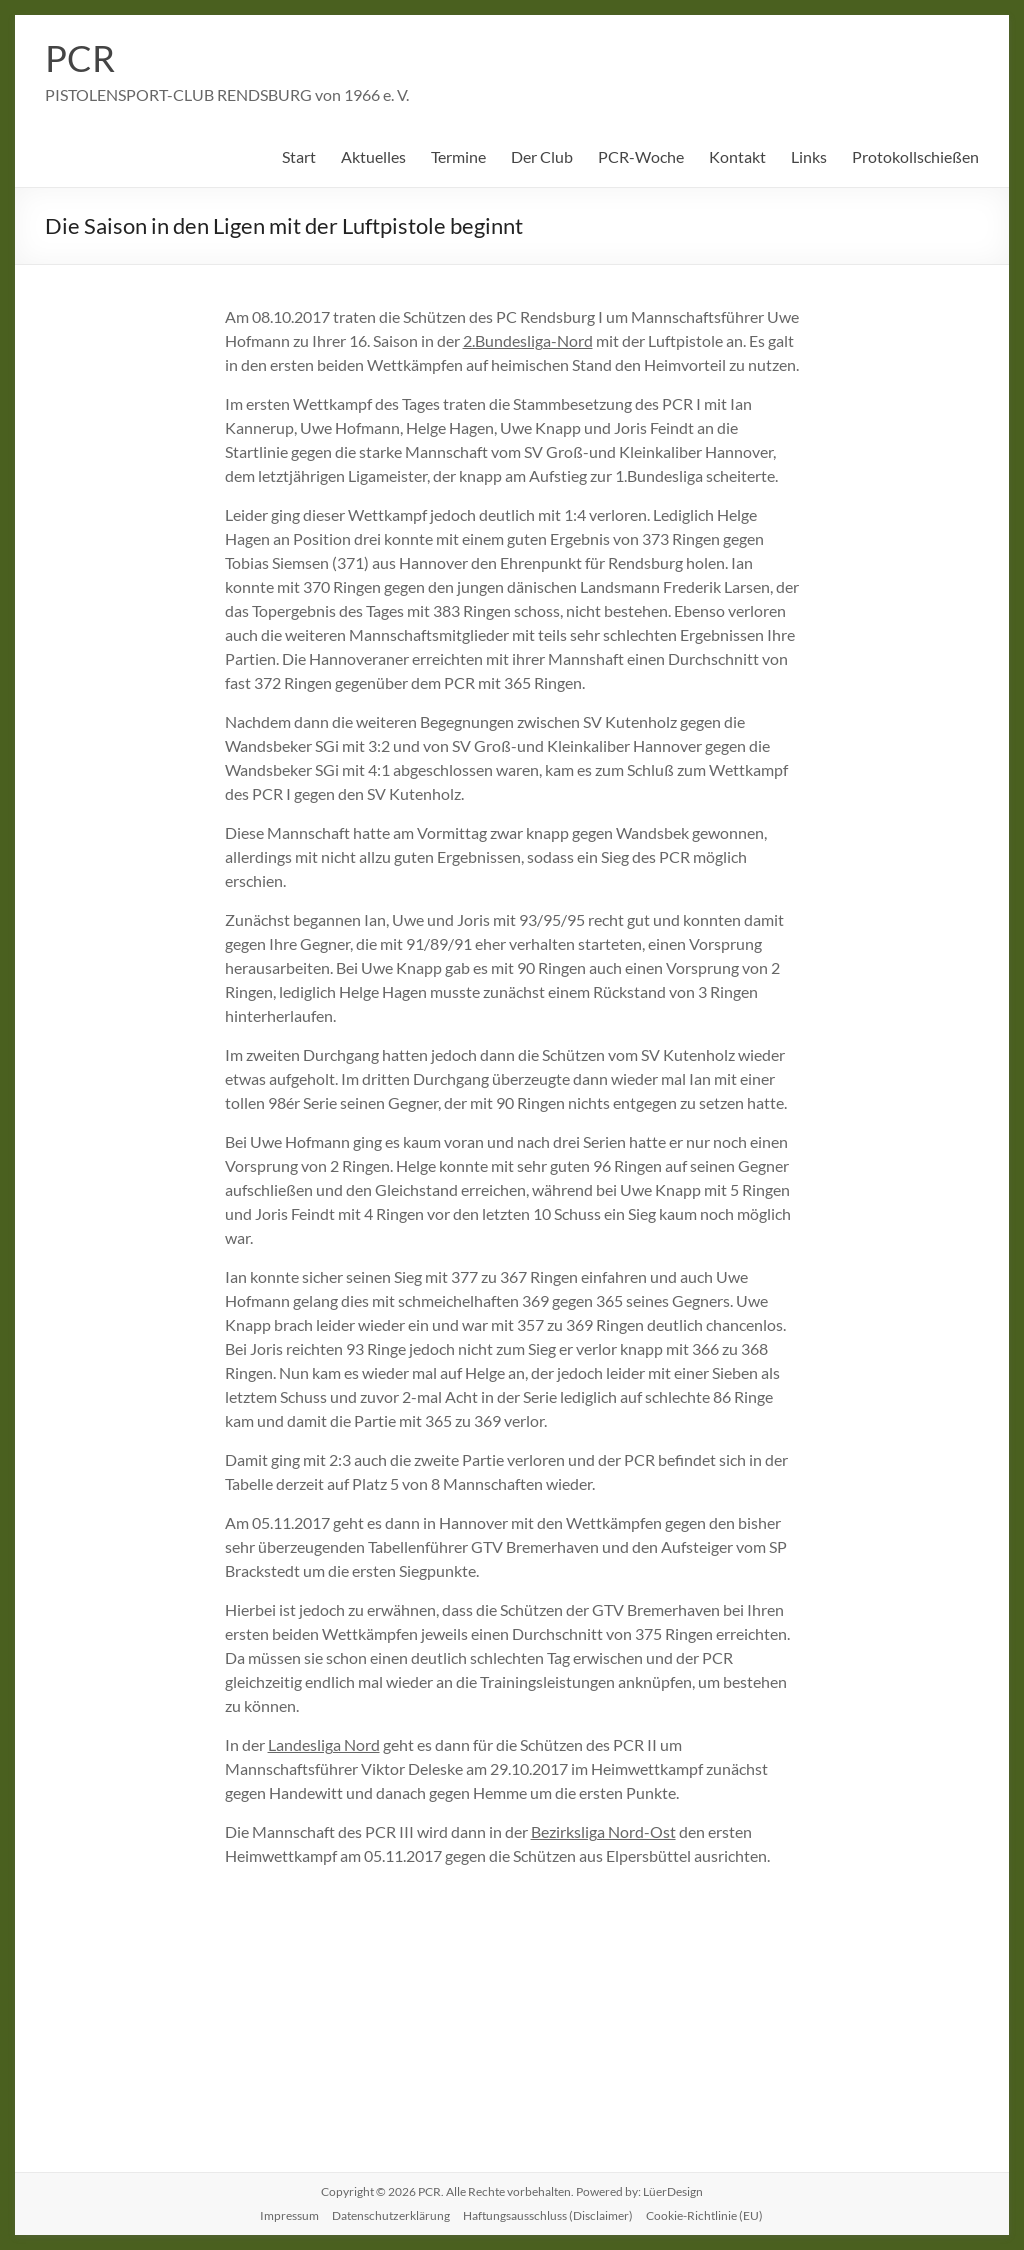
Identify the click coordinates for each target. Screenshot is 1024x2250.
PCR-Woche (641, 156)
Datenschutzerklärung (391, 2215)
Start (299, 156)
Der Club (542, 156)
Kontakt (737, 156)
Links (809, 156)
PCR (80, 58)
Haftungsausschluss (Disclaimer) (548, 2215)
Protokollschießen (915, 156)
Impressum (289, 2215)
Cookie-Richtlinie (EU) (704, 2215)
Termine (458, 156)
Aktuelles (373, 156)
